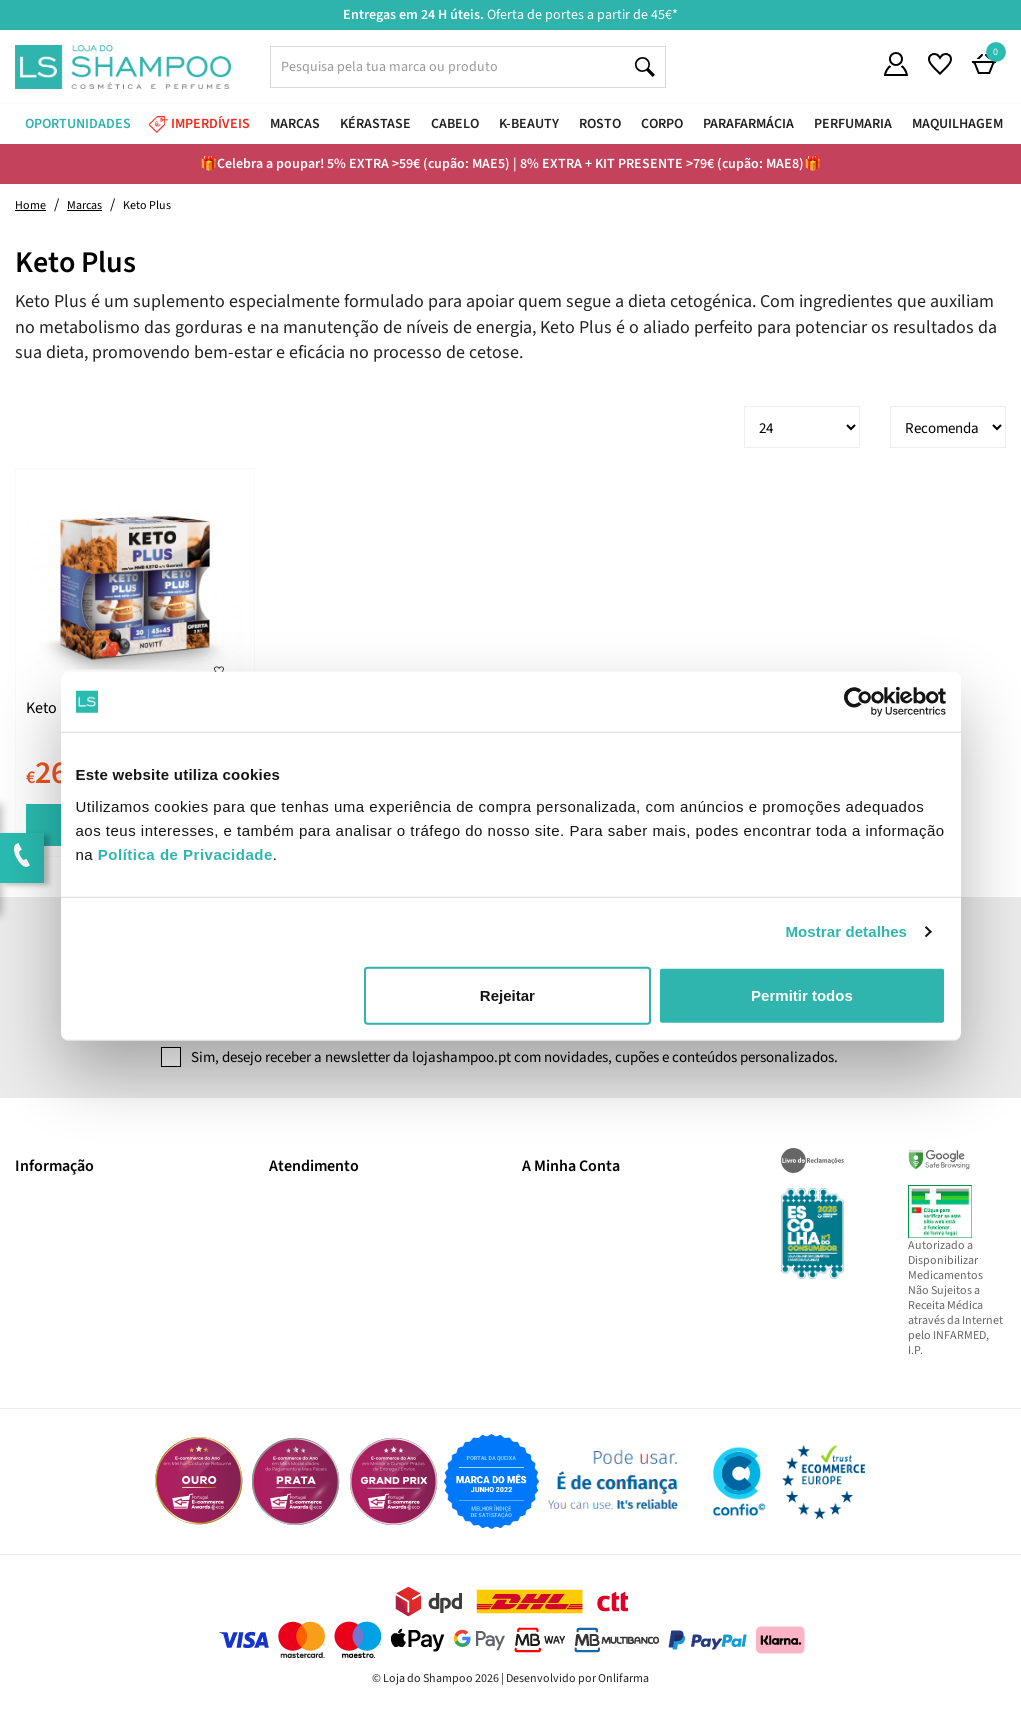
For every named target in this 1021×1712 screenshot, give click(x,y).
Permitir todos (802, 994)
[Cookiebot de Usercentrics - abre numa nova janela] (858, 702)
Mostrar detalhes (846, 931)
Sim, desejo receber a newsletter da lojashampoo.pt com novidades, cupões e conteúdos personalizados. (514, 1057)
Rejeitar (507, 994)
